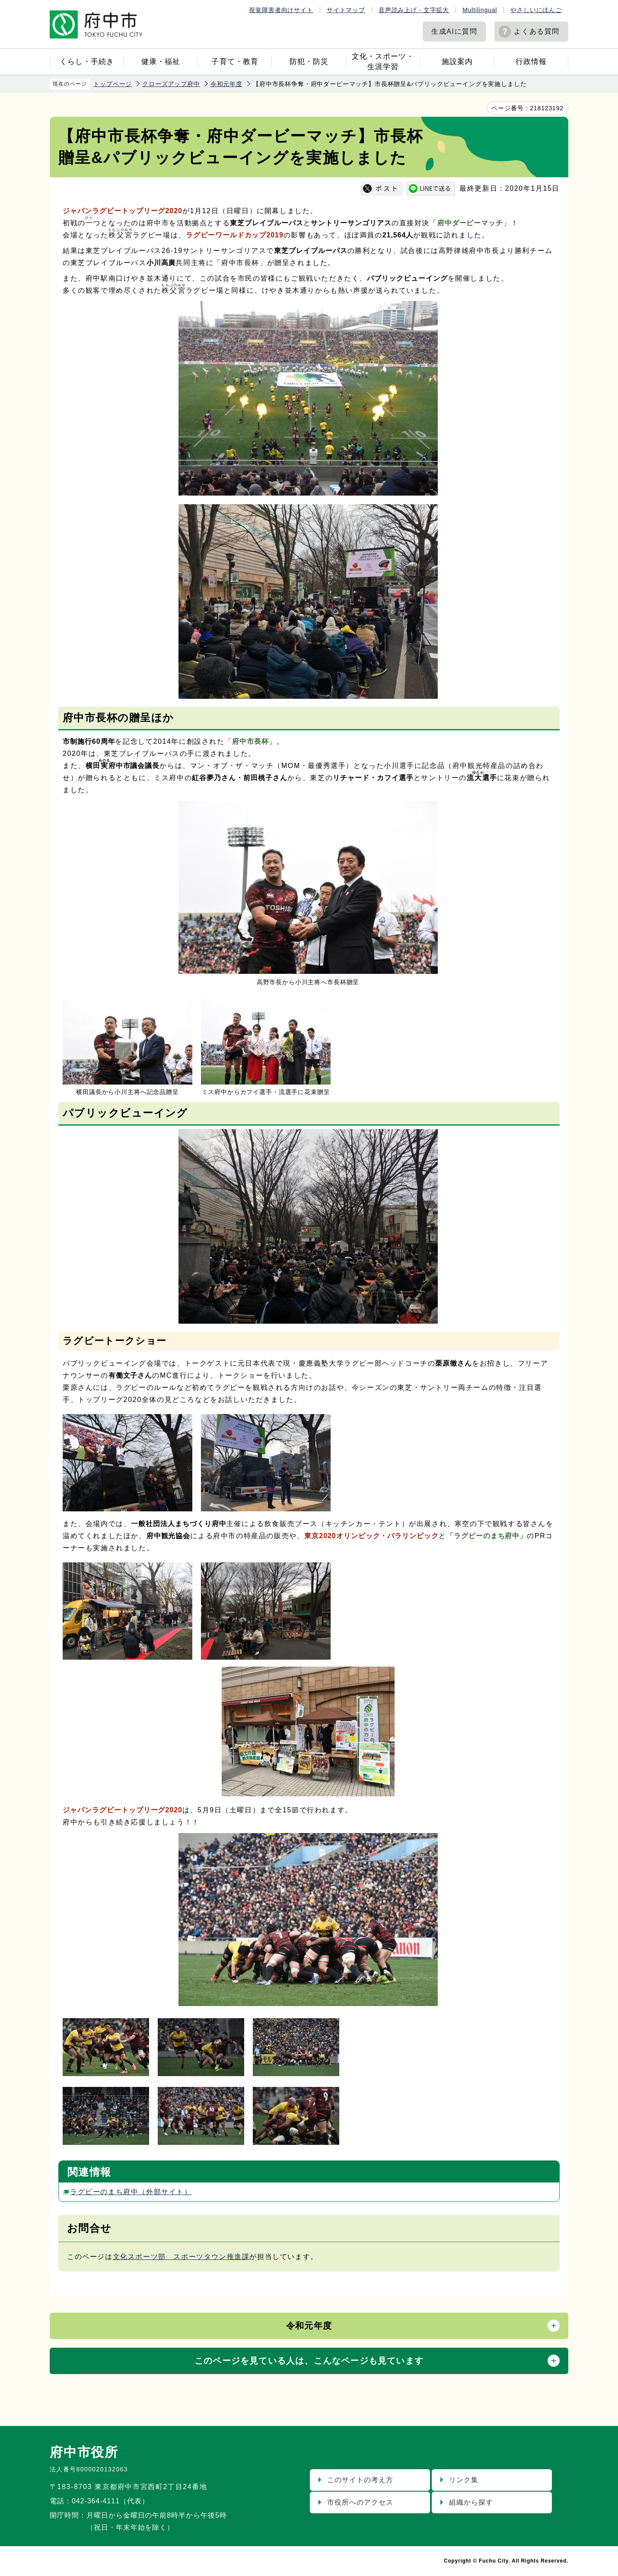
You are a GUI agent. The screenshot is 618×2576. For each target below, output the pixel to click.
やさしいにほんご (536, 9)
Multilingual (479, 9)
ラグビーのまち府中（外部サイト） (131, 2191)
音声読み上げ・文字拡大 (414, 9)
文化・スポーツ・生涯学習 (383, 61)
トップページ (112, 83)
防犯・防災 (309, 62)
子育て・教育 (234, 62)
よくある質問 (537, 31)
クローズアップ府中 (171, 83)
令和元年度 (226, 83)
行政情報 (531, 62)
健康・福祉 (160, 62)
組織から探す (471, 2502)
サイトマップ (346, 9)
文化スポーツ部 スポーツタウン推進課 (181, 2256)
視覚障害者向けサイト (281, 9)
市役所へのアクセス (360, 2502)
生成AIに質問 (454, 31)
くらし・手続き (87, 62)
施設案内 (457, 62)
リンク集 (463, 2479)
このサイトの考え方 (360, 2479)
